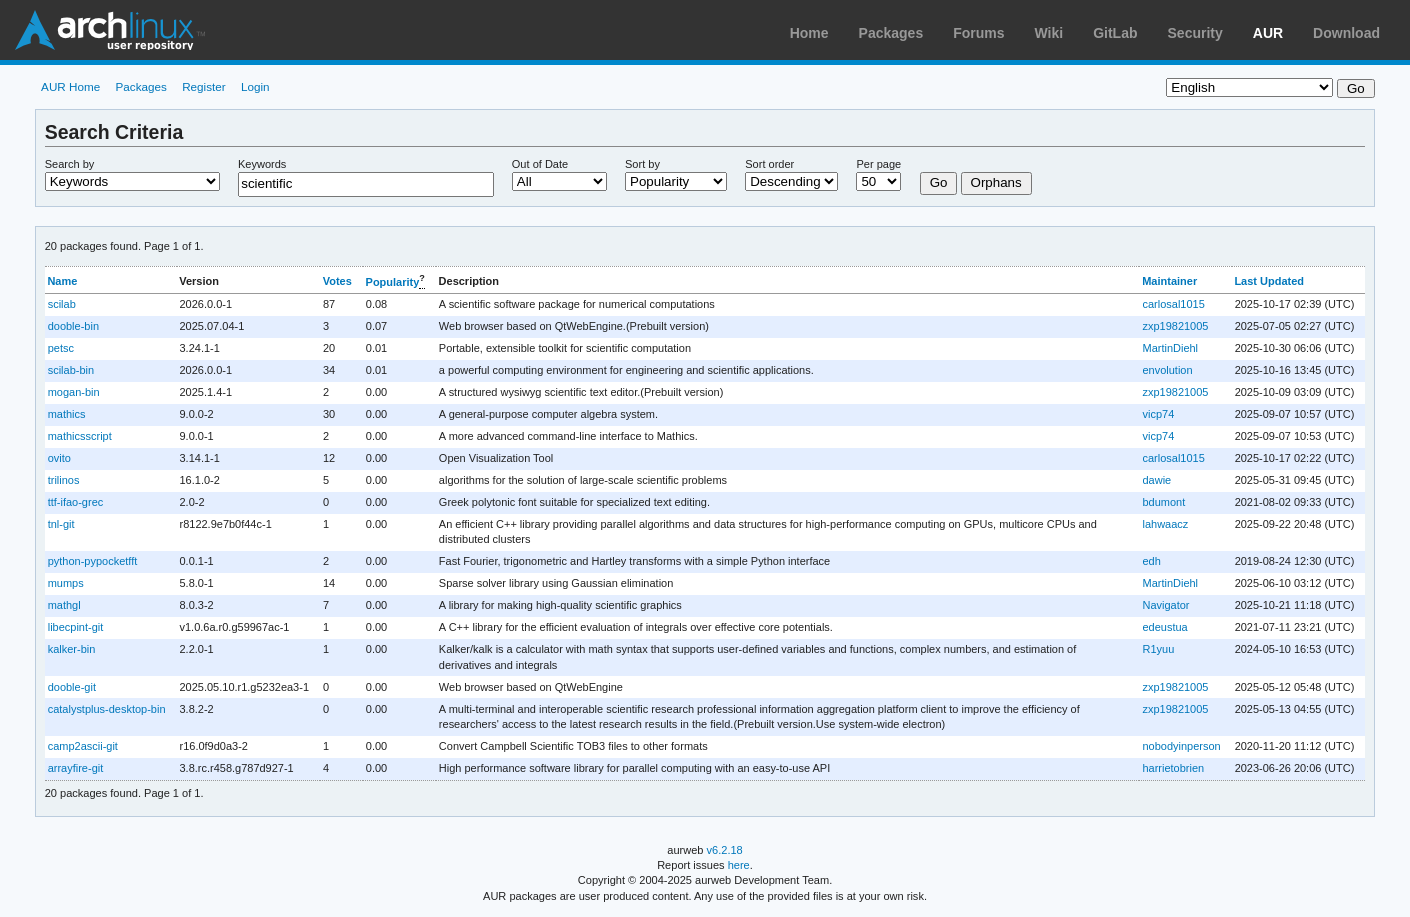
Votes (337, 281)
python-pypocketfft (93, 561)
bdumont (1163, 502)
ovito (59, 458)
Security (1195, 33)
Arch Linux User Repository (110, 30)
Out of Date (540, 164)
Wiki (1049, 33)
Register (204, 86)
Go (939, 182)
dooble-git (72, 687)
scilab (62, 304)
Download (1346, 33)
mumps (66, 583)
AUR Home (70, 86)
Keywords (262, 164)
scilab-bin (71, 370)
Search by (70, 164)
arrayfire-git (76, 768)
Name (62, 281)
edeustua (1164, 627)
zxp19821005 (1175, 326)
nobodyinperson (1181, 746)
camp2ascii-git (83, 746)
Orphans (996, 182)
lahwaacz (1165, 524)
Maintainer (1169, 281)
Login (255, 86)
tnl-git (61, 524)
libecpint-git (76, 627)
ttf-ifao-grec (76, 502)
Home (809, 33)
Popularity (393, 282)
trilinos (64, 480)
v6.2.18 (725, 850)
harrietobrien (1173, 768)
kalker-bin (72, 649)
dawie (1156, 480)
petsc (61, 348)
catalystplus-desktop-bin (107, 709)
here (739, 865)
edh (1151, 561)
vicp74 (1158, 414)
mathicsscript (80, 436)
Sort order (769, 164)
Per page (878, 164)
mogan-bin (74, 392)
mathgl (64, 605)
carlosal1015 (1173, 304)
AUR (1268, 33)
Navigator (1165, 605)
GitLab (1115, 33)
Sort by (642, 164)
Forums (978, 33)
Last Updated (1269, 281)
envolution (1167, 370)
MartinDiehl (1170, 348)
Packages (891, 33)
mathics (67, 414)
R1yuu (1158, 649)
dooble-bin (73, 326)
